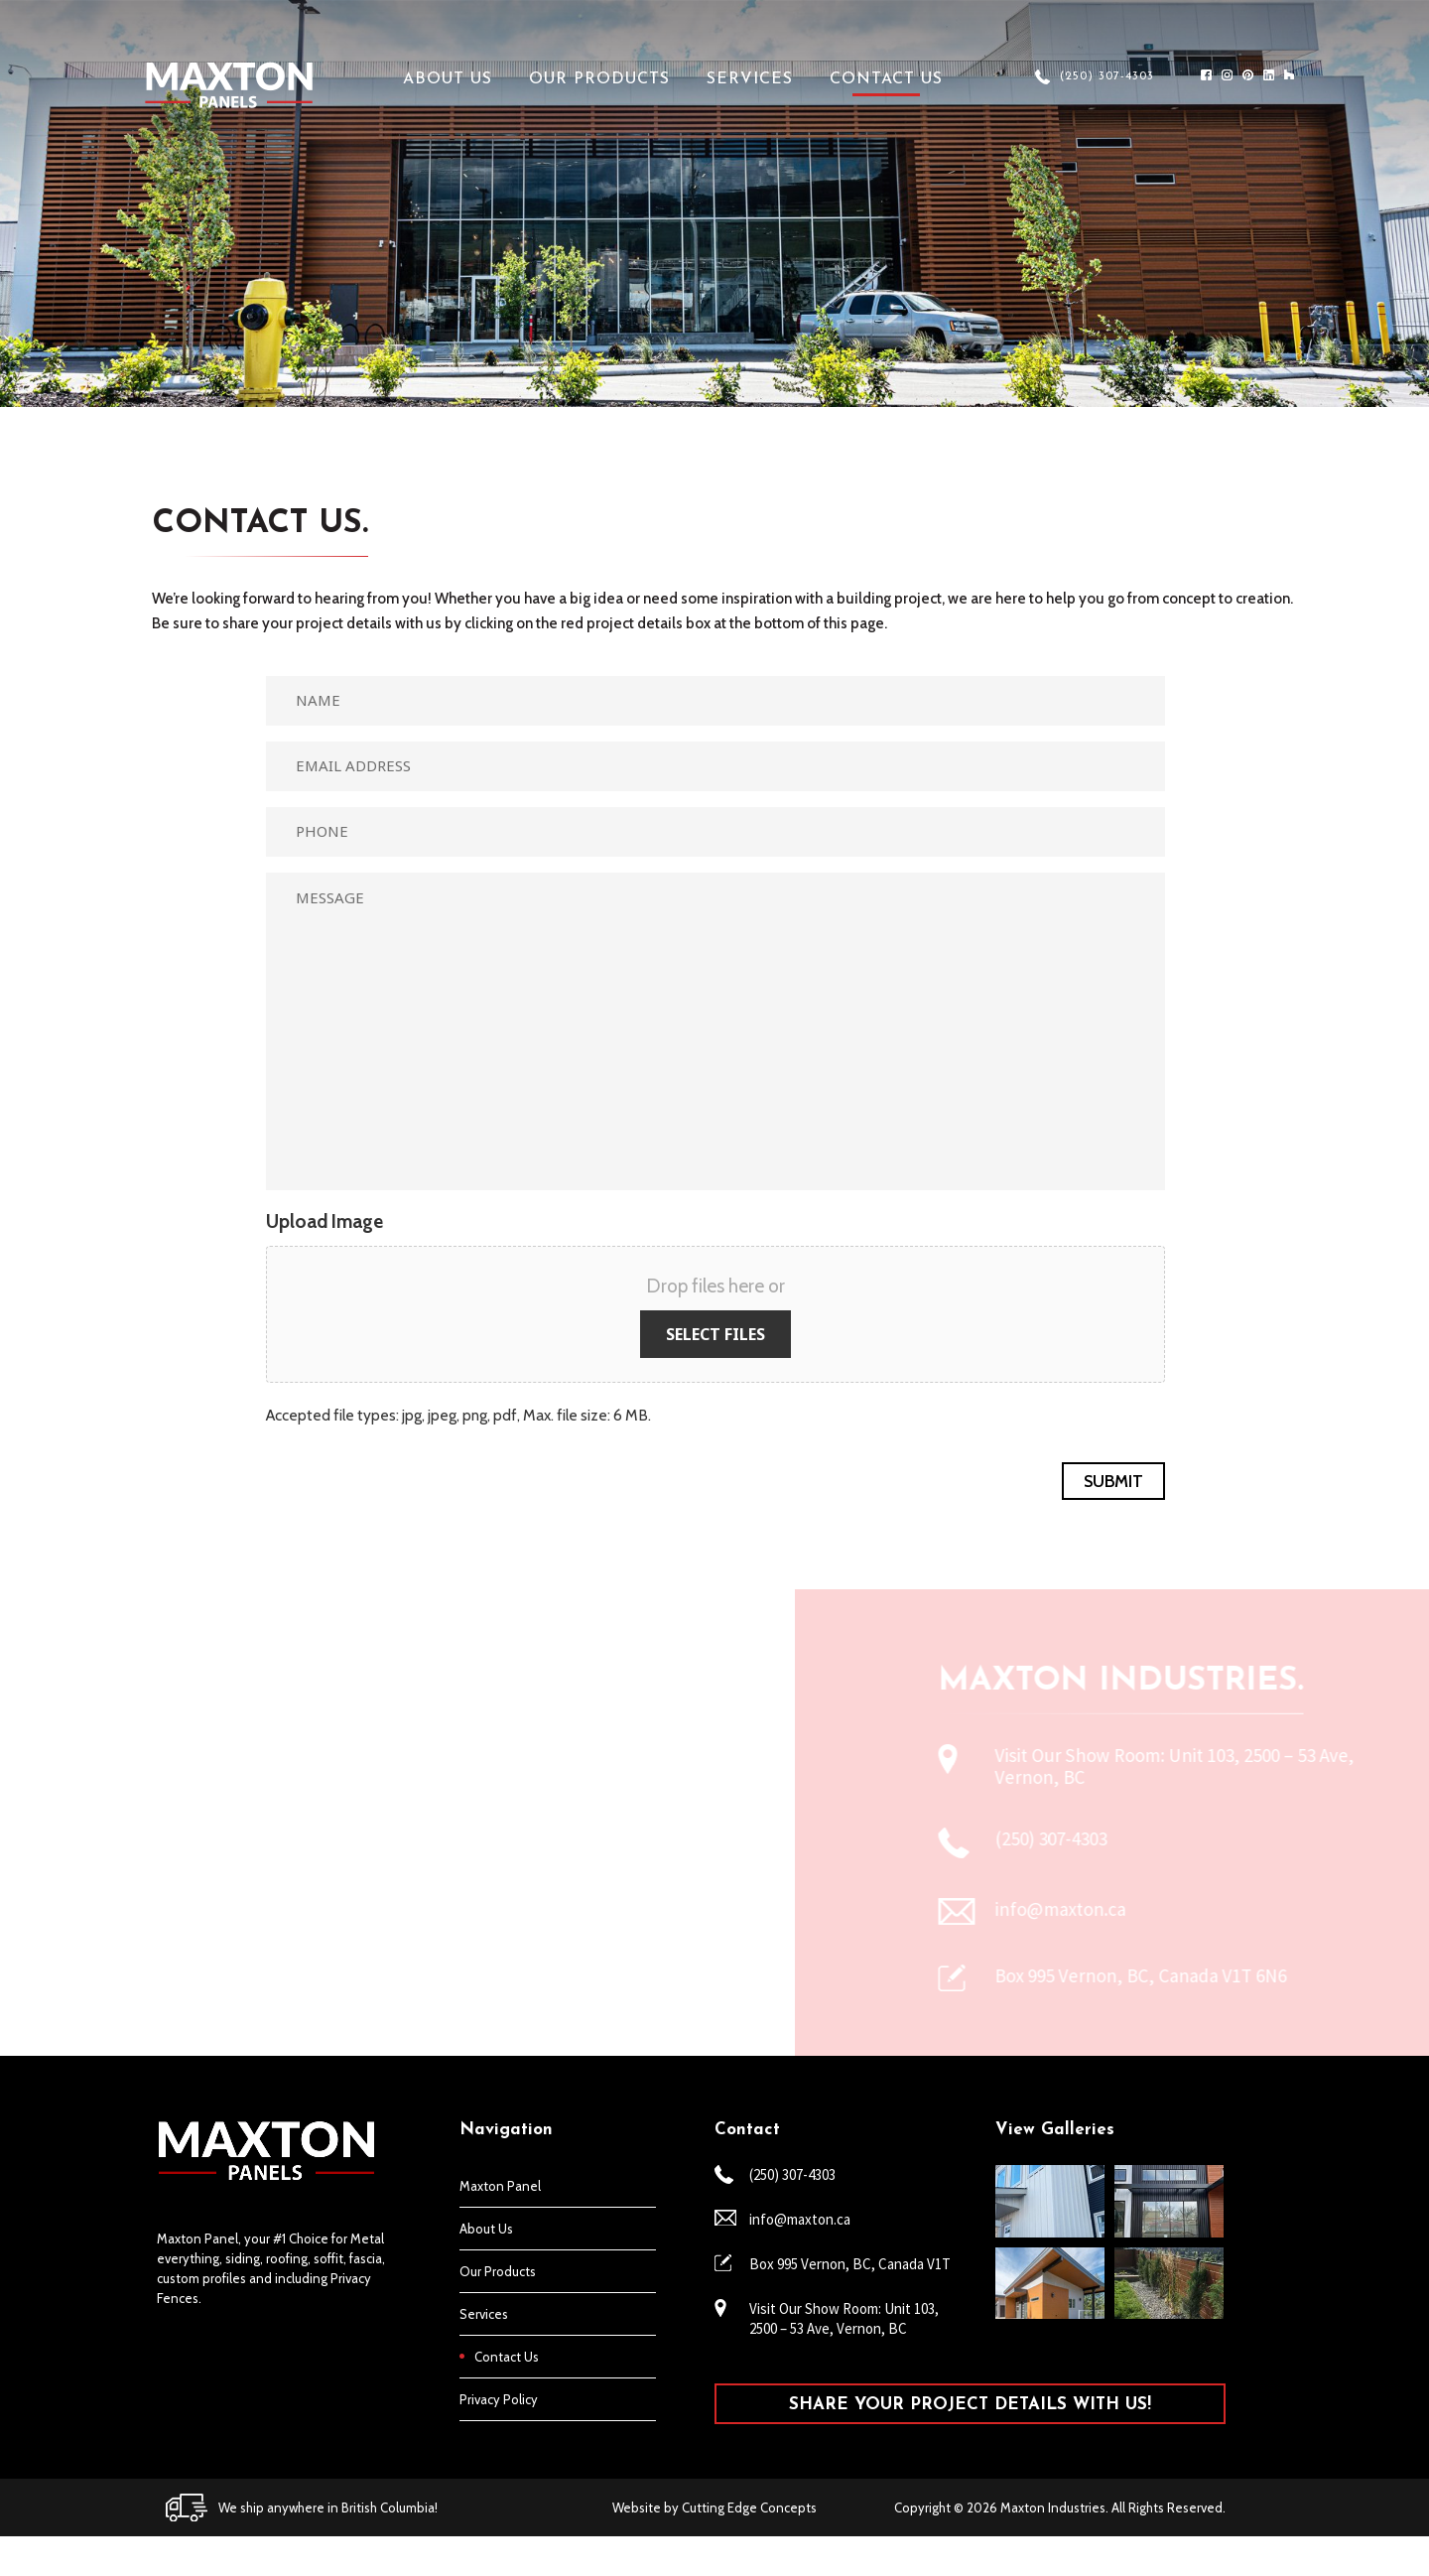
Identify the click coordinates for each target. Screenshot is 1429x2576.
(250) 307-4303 (1107, 76)
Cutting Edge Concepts (749, 2507)
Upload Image (324, 1221)
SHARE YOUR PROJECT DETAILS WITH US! (970, 2404)
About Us (447, 79)
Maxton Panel (500, 2186)
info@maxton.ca (799, 2219)
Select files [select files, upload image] (715, 1334)
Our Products (599, 79)
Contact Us (886, 79)
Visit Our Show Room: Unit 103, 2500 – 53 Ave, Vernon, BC (844, 2318)
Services (750, 79)
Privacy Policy (498, 2399)
